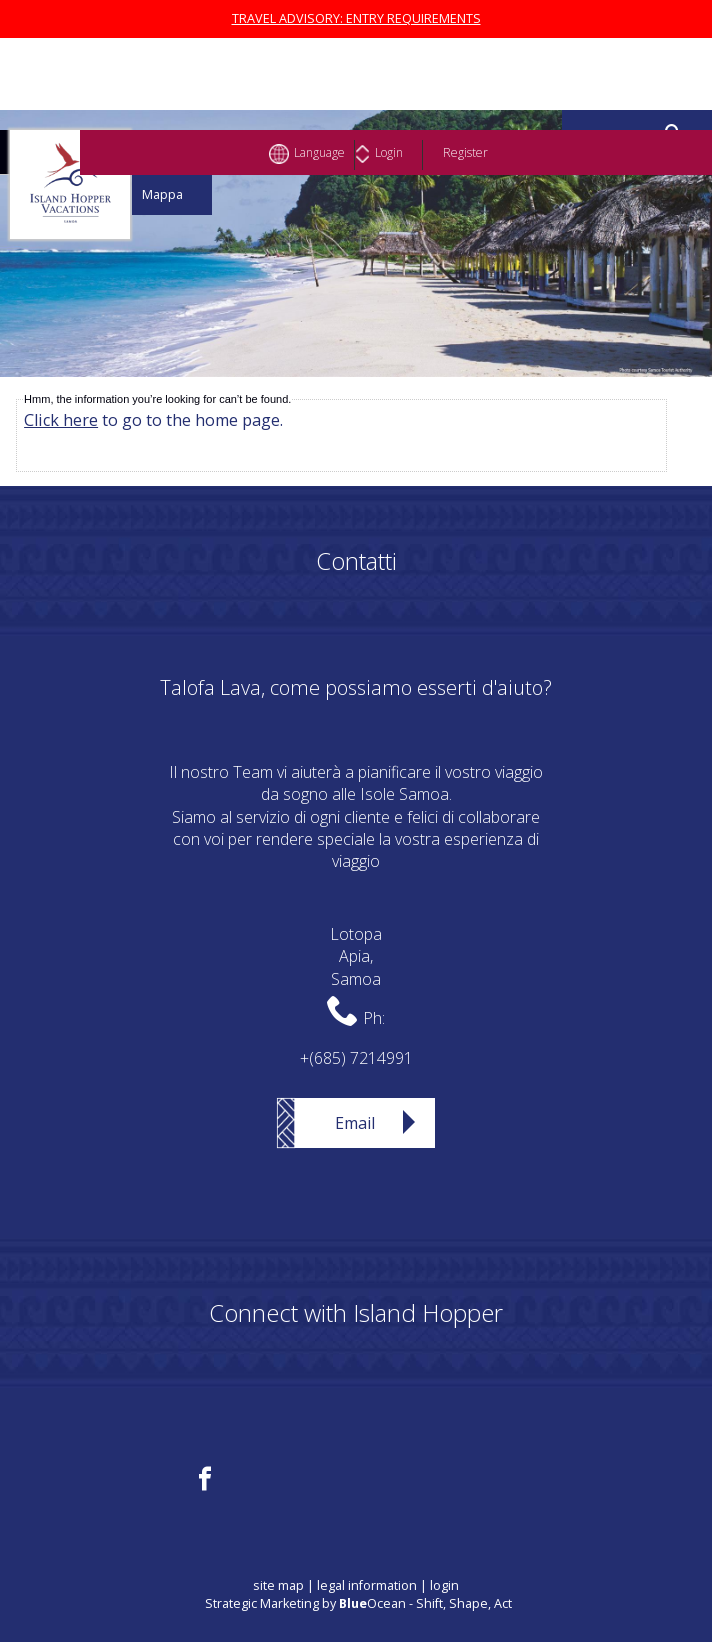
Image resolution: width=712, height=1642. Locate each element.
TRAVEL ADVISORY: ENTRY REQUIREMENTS (356, 18)
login (444, 1585)
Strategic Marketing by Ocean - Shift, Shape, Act (358, 1603)
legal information (367, 1585)
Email (355, 1123)
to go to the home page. (153, 420)
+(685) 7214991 (356, 1058)
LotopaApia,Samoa (356, 956)
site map (278, 1585)
